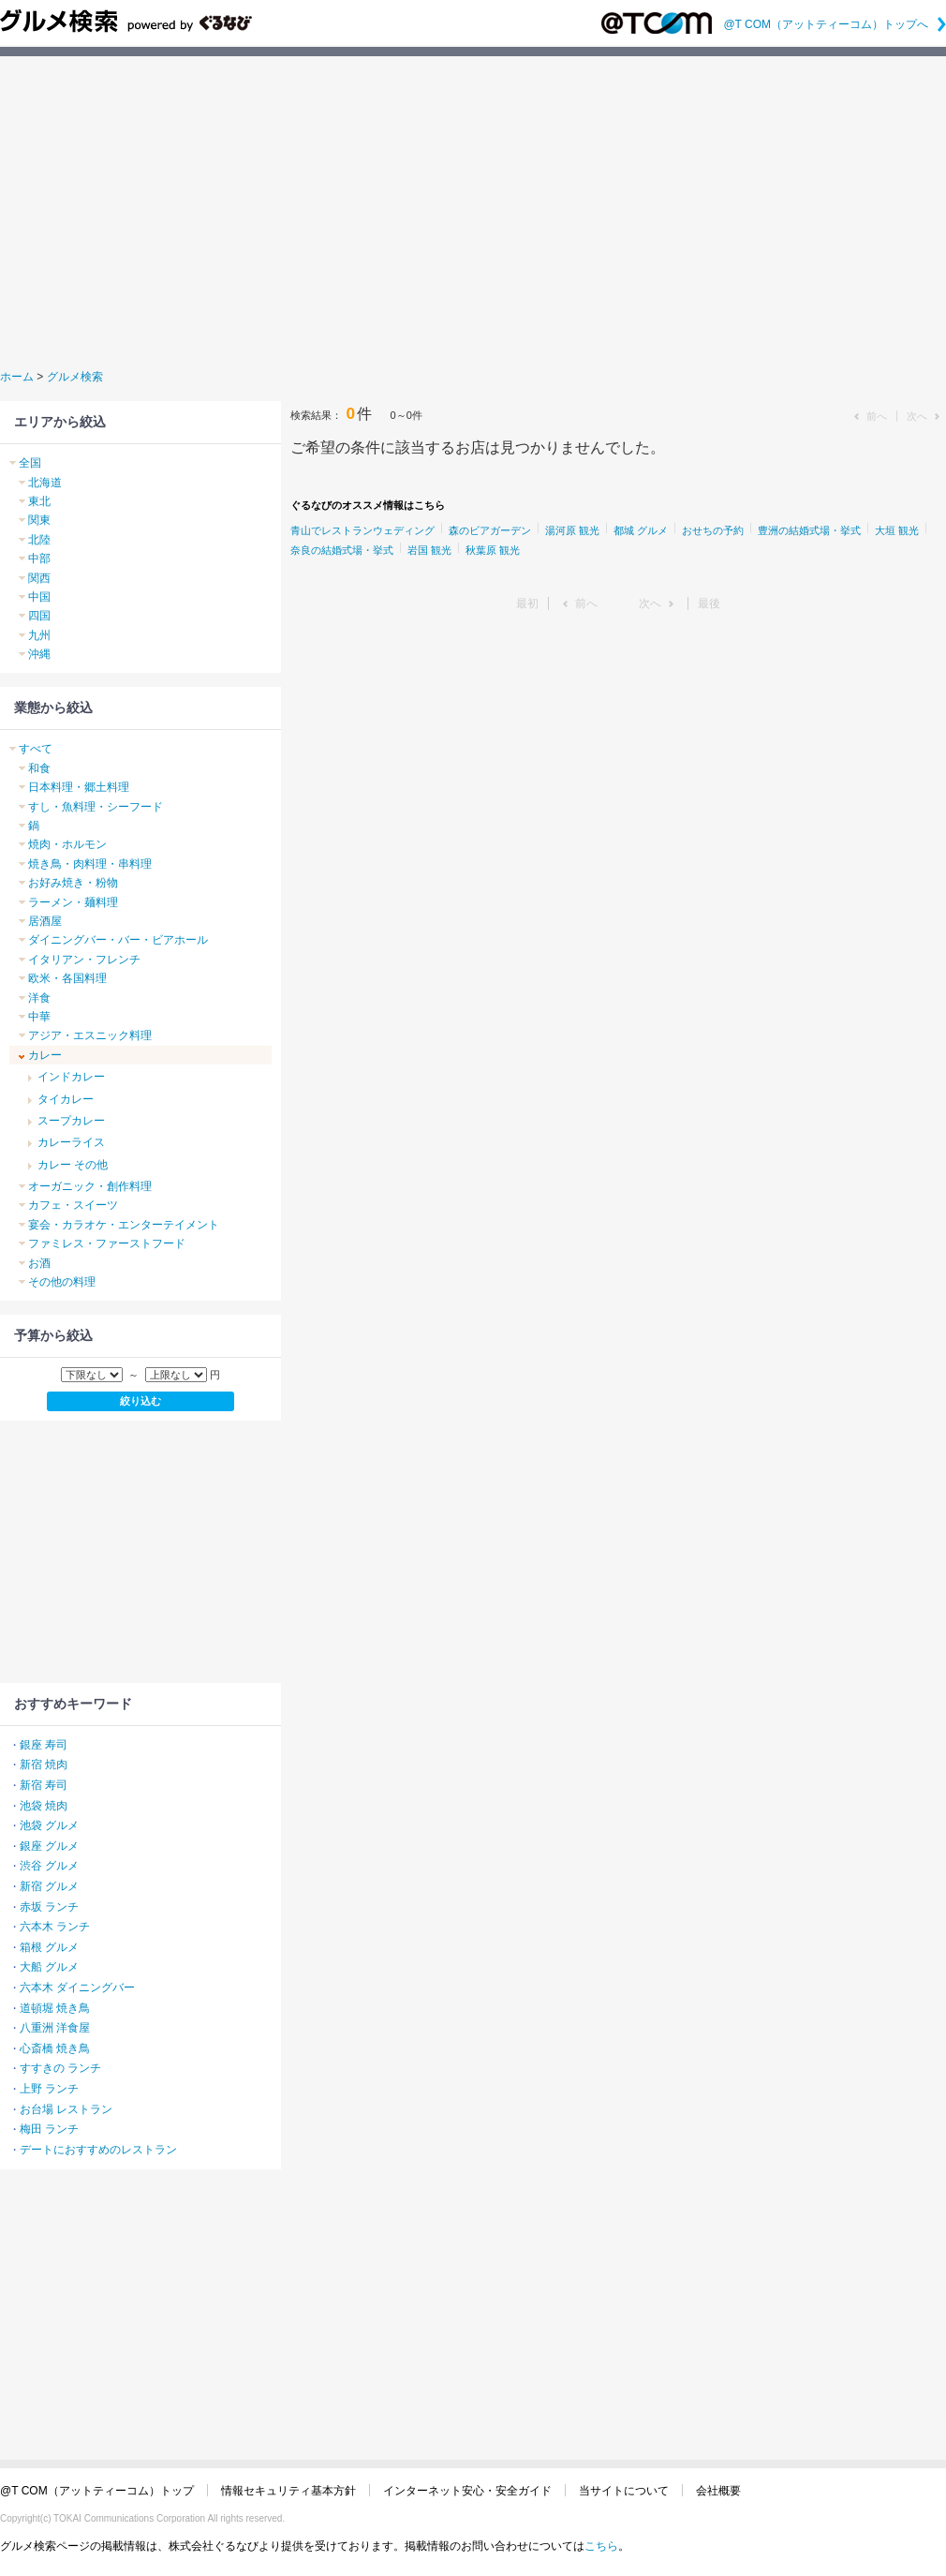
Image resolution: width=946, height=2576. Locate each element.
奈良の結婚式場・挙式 (341, 550)
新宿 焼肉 (43, 1764)
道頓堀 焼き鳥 (55, 2008)
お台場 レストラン (66, 2109)
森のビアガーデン (490, 530)
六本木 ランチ (55, 1926)
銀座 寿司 (43, 1744)
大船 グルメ (49, 1966)
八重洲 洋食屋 (55, 2027)
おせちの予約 (713, 530)
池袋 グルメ (49, 1825)
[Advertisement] (473, 210)
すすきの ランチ (60, 2068)
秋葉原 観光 (493, 550)
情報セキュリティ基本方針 (288, 2490)
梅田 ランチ (49, 2129)
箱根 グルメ (49, 1947)
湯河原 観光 (572, 530)
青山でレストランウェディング (362, 530)
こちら (601, 2546)
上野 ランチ (49, 2088)
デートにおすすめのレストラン (98, 2149)
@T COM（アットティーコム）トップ (97, 2490)
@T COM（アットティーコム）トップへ (834, 24)
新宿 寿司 (43, 1785)
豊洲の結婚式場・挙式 (809, 530)
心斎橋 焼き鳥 (55, 2048)
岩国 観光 (429, 550)
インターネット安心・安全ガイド (467, 2490)
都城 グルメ (640, 530)
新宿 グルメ (49, 1886)
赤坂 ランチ (49, 1906)
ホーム (17, 376)
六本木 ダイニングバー (77, 1987)
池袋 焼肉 (43, 1805)
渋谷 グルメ (49, 1865)
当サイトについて (624, 2490)
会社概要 (718, 2490)
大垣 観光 (897, 530)
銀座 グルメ (49, 1846)
